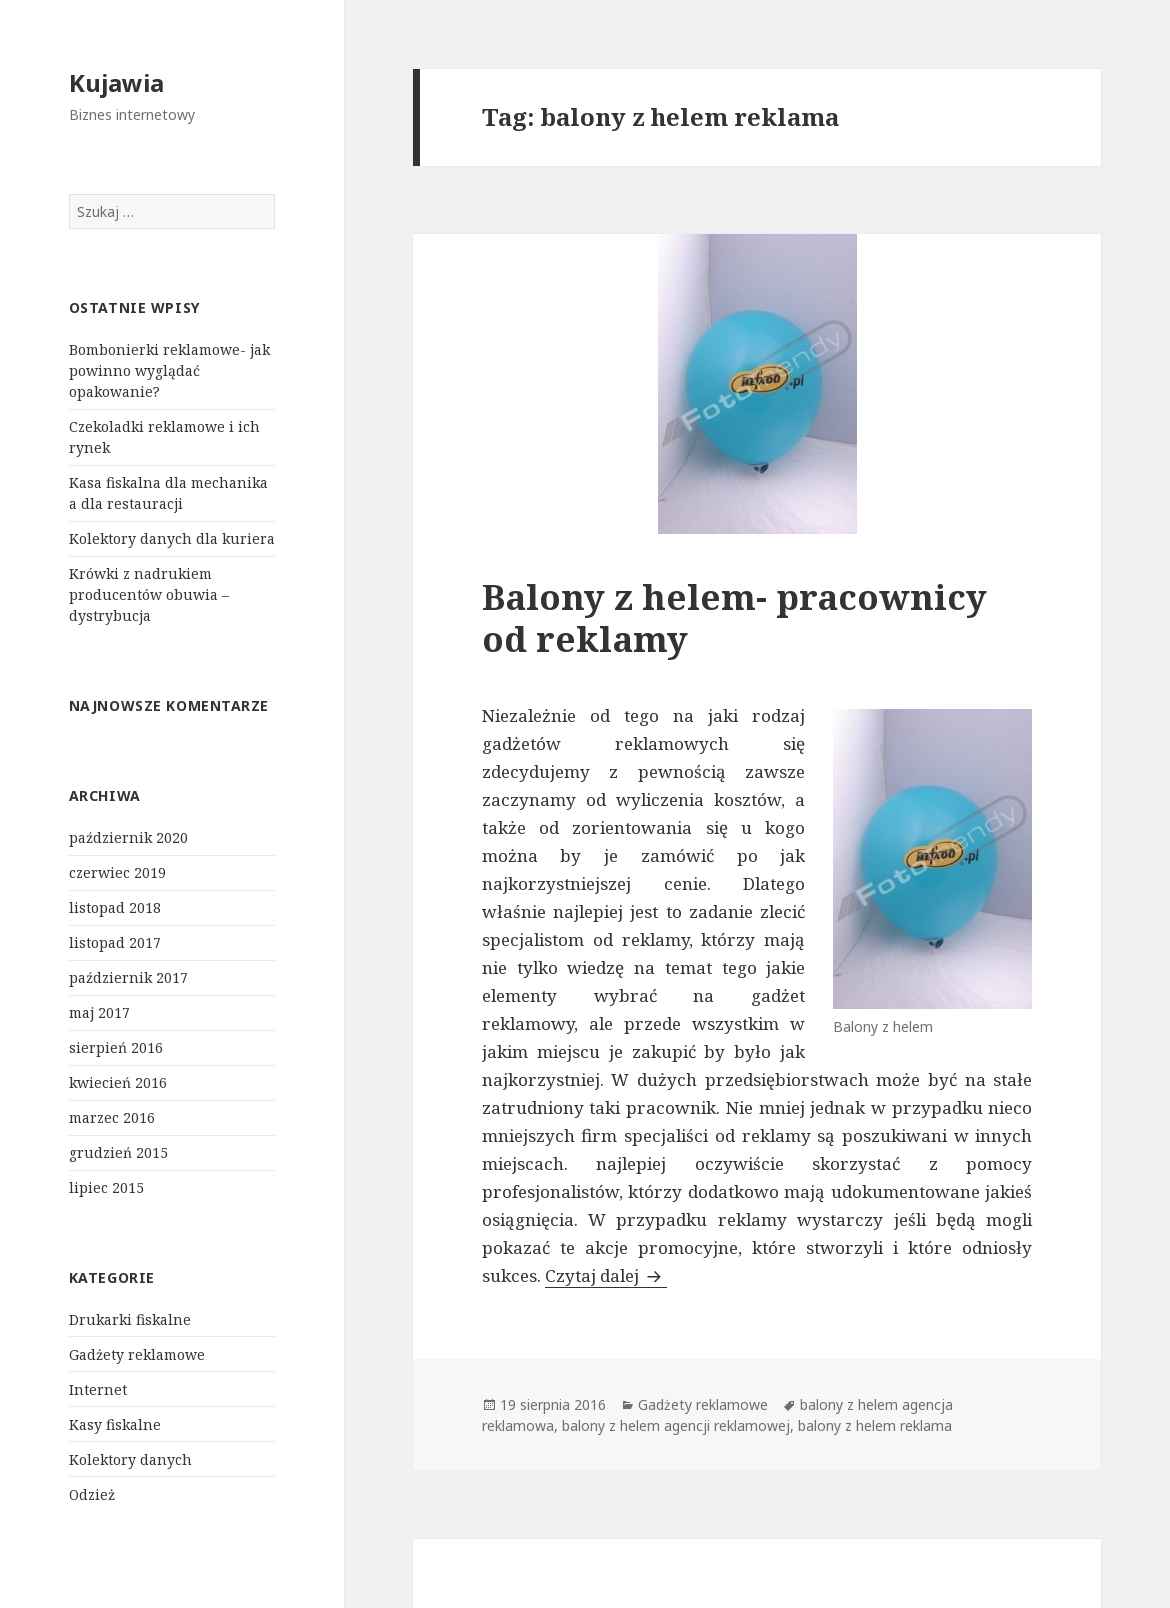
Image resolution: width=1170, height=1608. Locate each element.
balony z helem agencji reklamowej (676, 1425)
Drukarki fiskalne (130, 1319)
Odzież (92, 1494)
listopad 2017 (115, 942)
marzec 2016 (112, 1117)
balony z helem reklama (875, 1425)
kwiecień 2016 (118, 1082)
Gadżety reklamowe (137, 1354)
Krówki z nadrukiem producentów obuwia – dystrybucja (149, 594)
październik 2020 (128, 837)
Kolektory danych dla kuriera (172, 538)
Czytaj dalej (606, 1275)
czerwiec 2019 (117, 872)
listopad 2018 (115, 907)
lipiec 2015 (106, 1187)
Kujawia (116, 82)
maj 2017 (99, 1012)
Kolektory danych (130, 1459)
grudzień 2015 (118, 1152)
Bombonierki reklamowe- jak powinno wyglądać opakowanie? (169, 370)
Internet (98, 1389)
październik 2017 (128, 977)
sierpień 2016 (116, 1047)
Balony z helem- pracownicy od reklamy (734, 617)
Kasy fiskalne (115, 1424)
